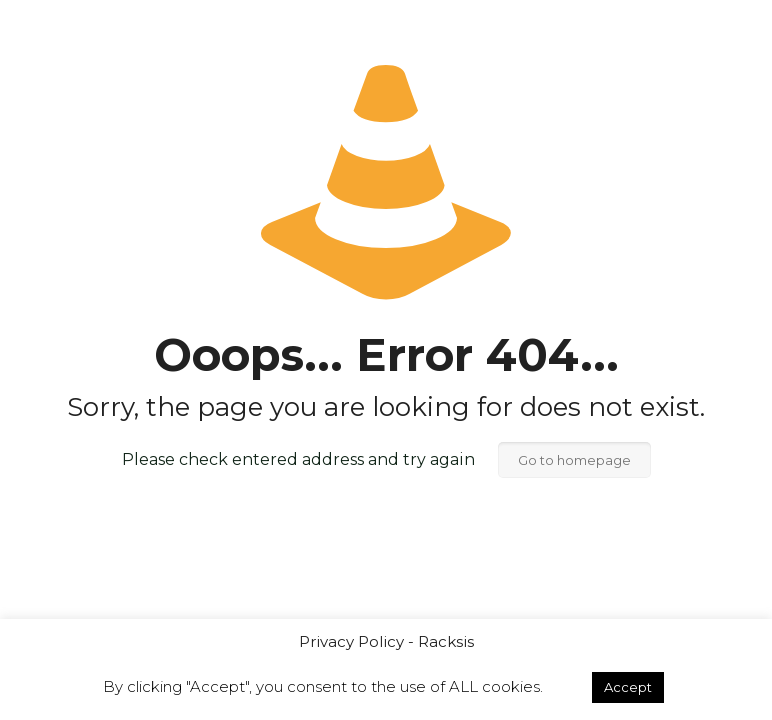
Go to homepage (574, 460)
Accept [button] (628, 687)
